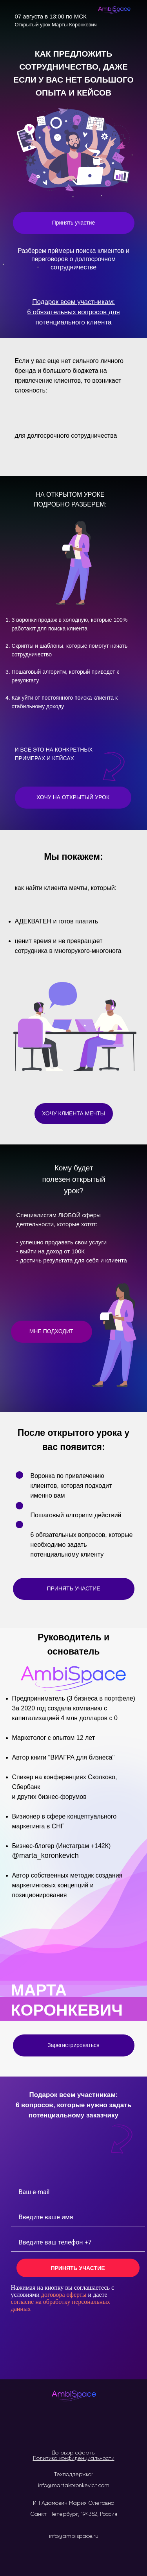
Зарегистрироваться (73, 2045)
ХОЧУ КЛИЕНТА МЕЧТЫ (73, 1113)
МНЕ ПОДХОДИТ (51, 1331)
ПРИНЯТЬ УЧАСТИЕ (73, 1588)
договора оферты (64, 2294)
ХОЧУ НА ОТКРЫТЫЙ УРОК (72, 797)
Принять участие (73, 222)
